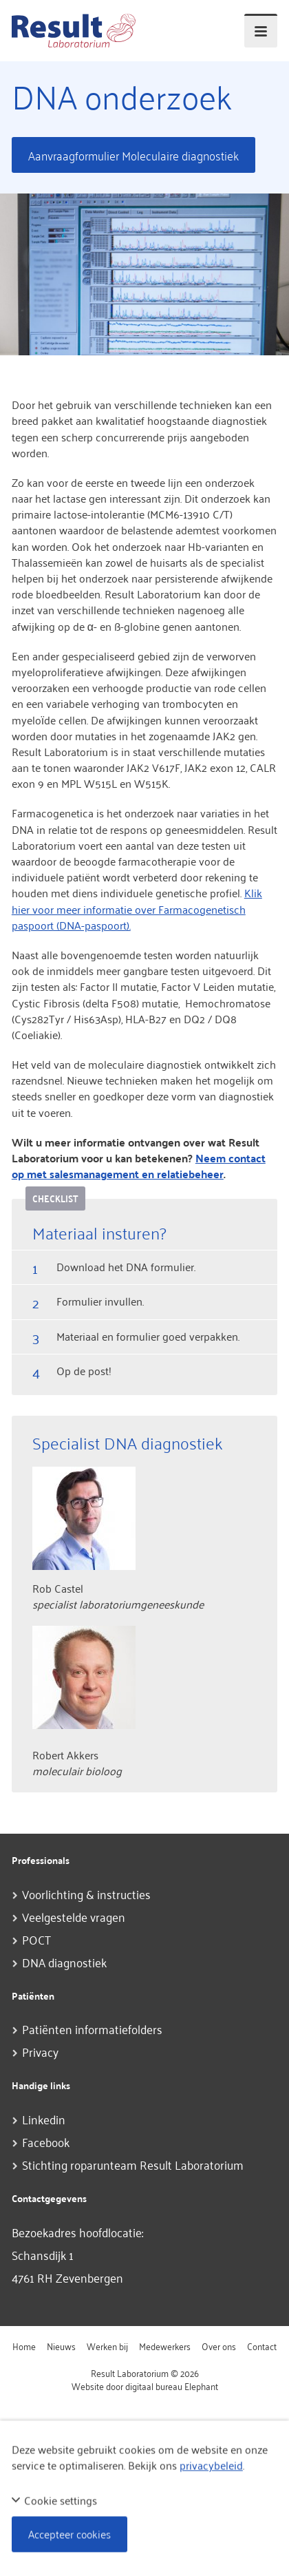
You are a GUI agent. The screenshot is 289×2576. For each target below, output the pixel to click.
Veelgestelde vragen (73, 1916)
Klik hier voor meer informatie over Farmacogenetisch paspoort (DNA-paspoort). (137, 908)
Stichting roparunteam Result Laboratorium (133, 2164)
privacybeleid (211, 2465)
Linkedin (43, 2119)
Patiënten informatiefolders (92, 2029)
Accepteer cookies (69, 2534)
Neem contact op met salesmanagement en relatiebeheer (139, 1166)
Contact (262, 2345)
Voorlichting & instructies (86, 1894)
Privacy (40, 2051)
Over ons (219, 2345)
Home (24, 2345)
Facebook (45, 2141)
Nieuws (61, 2345)
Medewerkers (165, 2345)
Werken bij (107, 2345)
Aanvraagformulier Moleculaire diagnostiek (133, 154)
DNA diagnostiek (64, 1962)
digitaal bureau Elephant (171, 2385)
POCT (36, 1939)
